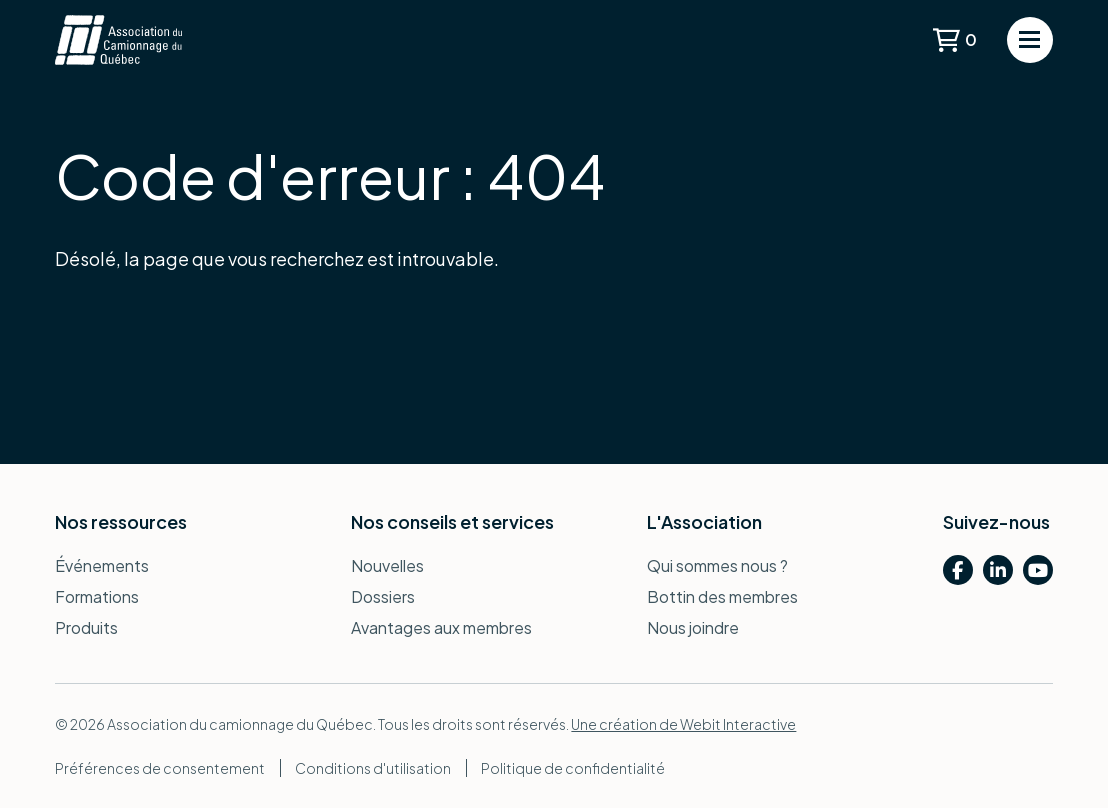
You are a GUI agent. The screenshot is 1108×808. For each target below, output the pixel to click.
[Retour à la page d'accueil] (118, 40)
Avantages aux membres (441, 627)
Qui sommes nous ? (717, 565)
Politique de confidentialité (573, 768)
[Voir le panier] (955, 40)
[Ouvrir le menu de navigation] (1030, 40)
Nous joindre (693, 627)
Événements (102, 565)
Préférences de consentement (160, 768)
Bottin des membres (722, 596)
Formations (97, 596)
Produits (86, 627)
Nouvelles (387, 565)
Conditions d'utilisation (373, 768)
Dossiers (383, 596)
